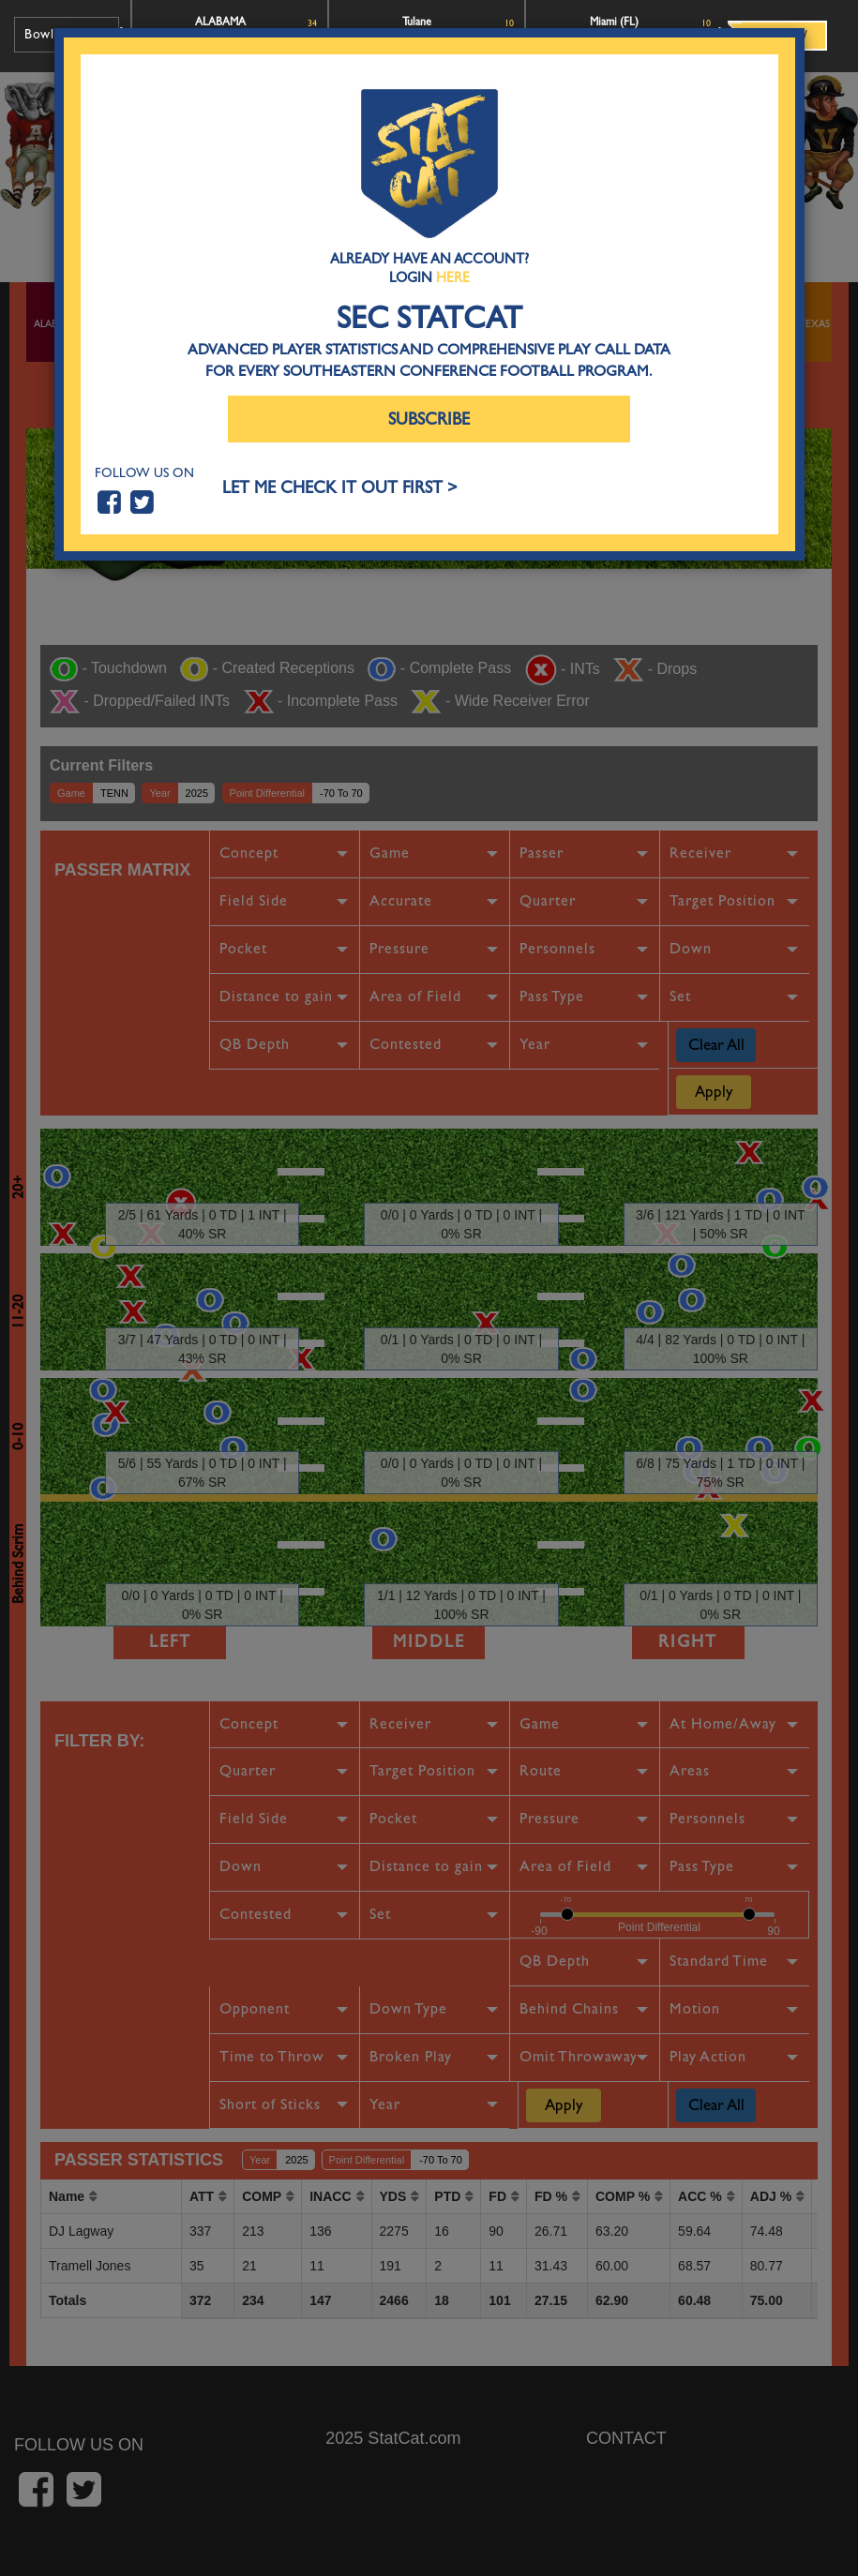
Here (453, 277)
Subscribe (429, 419)
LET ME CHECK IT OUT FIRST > (340, 488)
